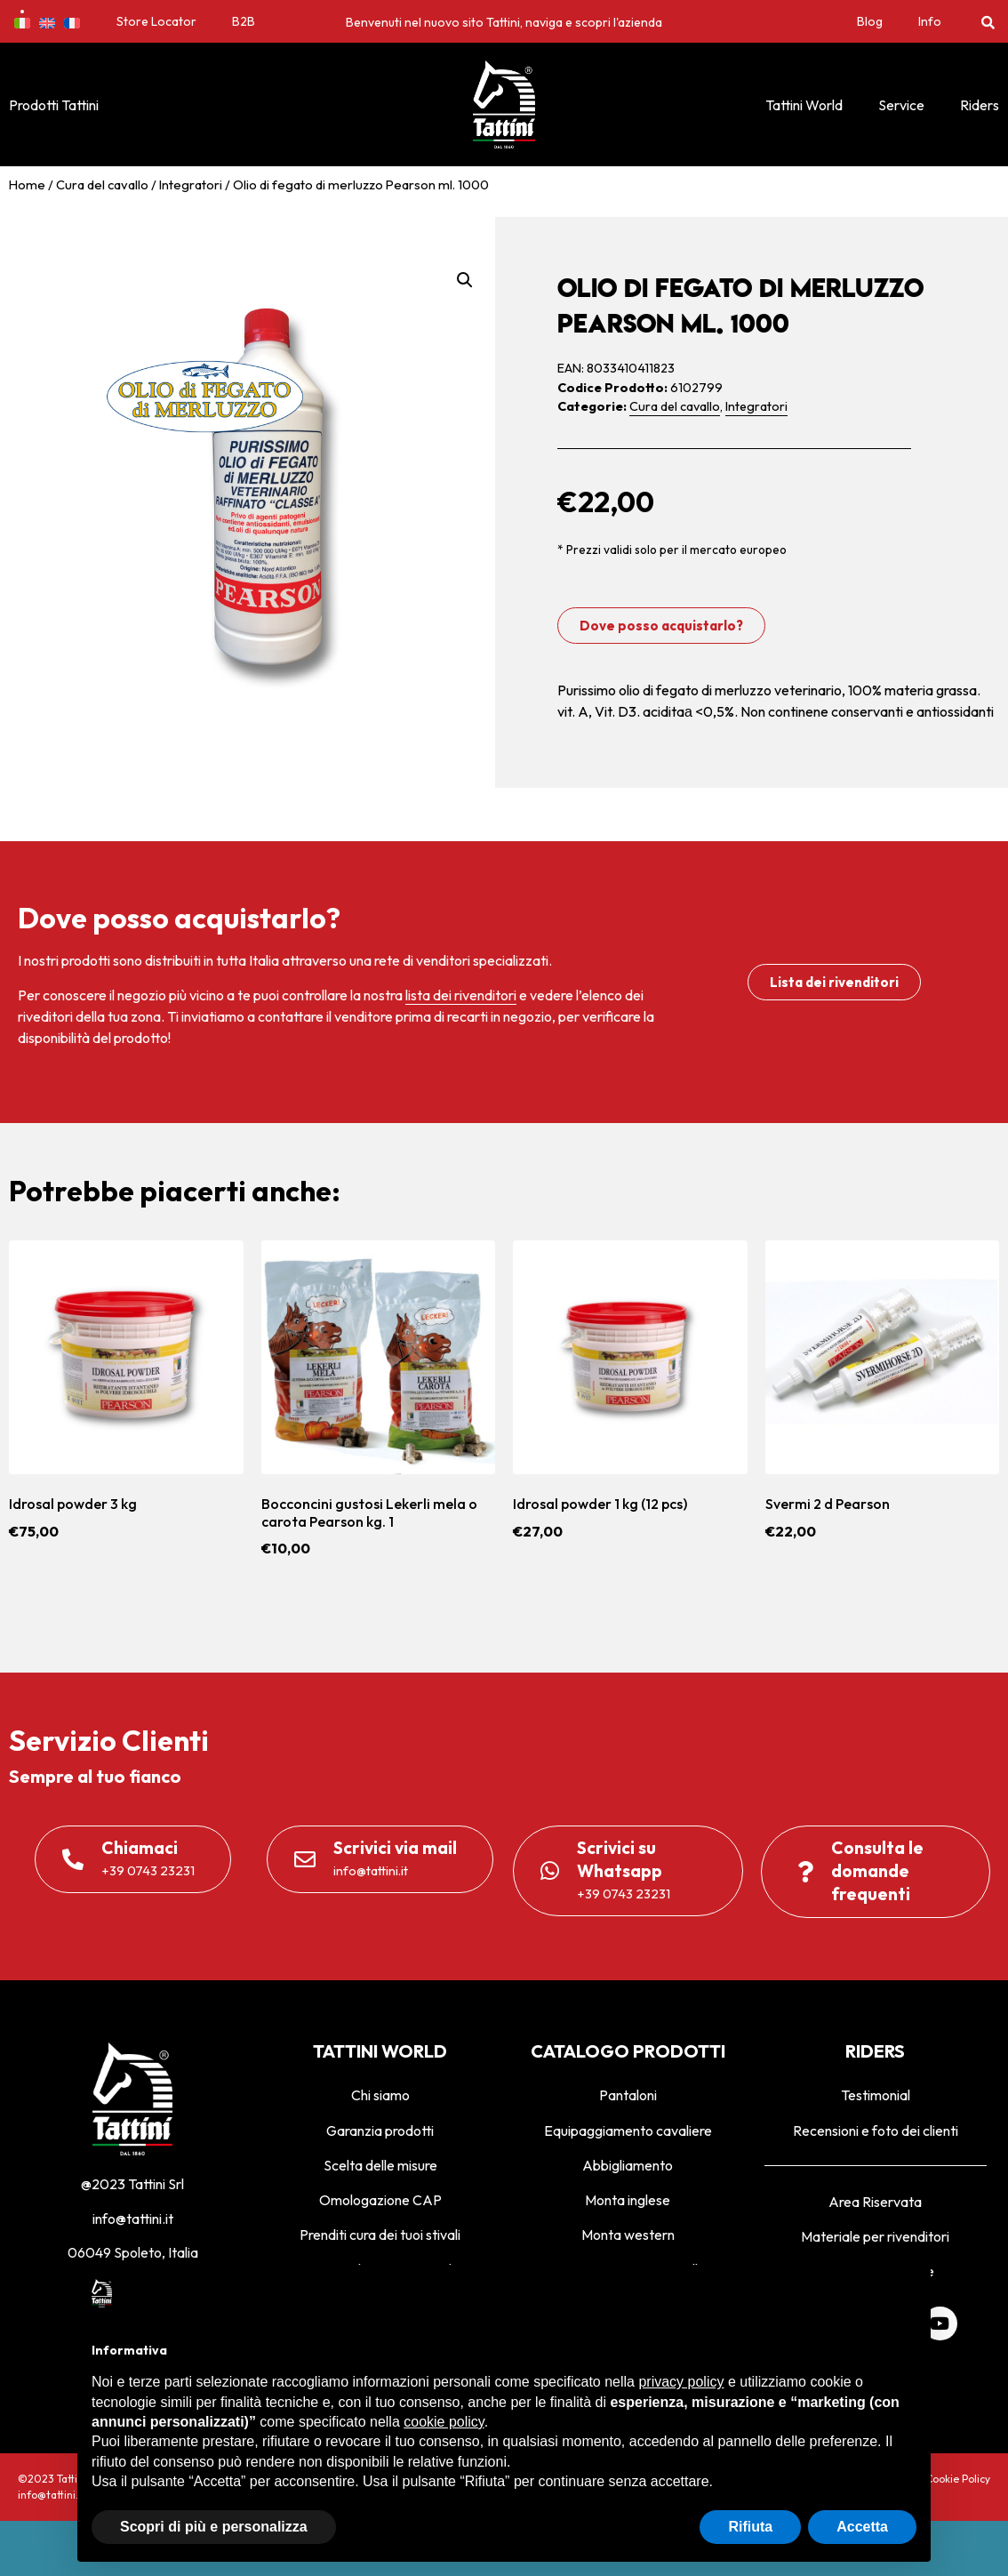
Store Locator (156, 21)
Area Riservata (875, 2202)
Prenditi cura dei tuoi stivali (380, 2234)
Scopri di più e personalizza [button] (214, 2526)
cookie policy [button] (444, 2421)
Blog (870, 21)
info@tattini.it (132, 2218)
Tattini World (804, 105)
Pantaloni (628, 2095)
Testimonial (875, 2095)
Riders (979, 105)
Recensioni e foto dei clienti (875, 2130)
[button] (988, 22)
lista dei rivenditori (460, 995)
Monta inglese (627, 2200)
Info (929, 21)
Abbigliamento (627, 2165)
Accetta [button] (862, 2526)
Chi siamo (380, 2095)
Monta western (628, 2234)
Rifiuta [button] (750, 2526)
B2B (243, 21)
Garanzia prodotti (380, 2130)
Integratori (190, 184)
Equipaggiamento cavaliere (628, 2130)
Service (901, 105)
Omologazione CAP (380, 2200)
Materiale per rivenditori (875, 2236)
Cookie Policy (957, 2478)
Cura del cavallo (102, 184)
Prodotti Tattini (54, 105)
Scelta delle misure (380, 2165)
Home (27, 184)
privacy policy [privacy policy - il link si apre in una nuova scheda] (681, 2381)
